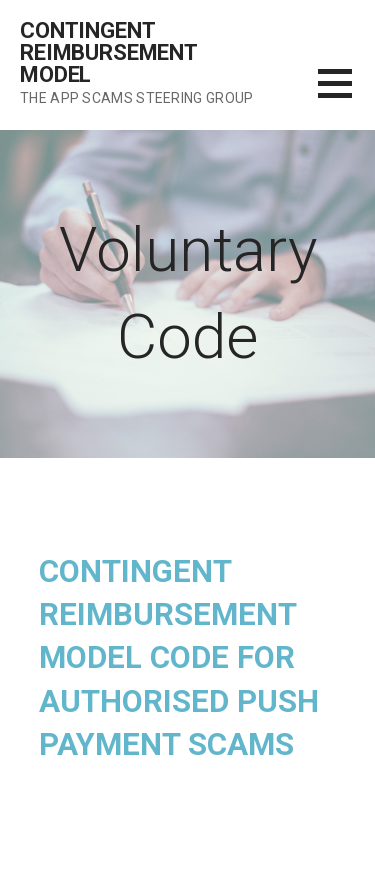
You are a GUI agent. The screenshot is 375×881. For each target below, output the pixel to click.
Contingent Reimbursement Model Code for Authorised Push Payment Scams (179, 658)
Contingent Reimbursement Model (108, 52)
